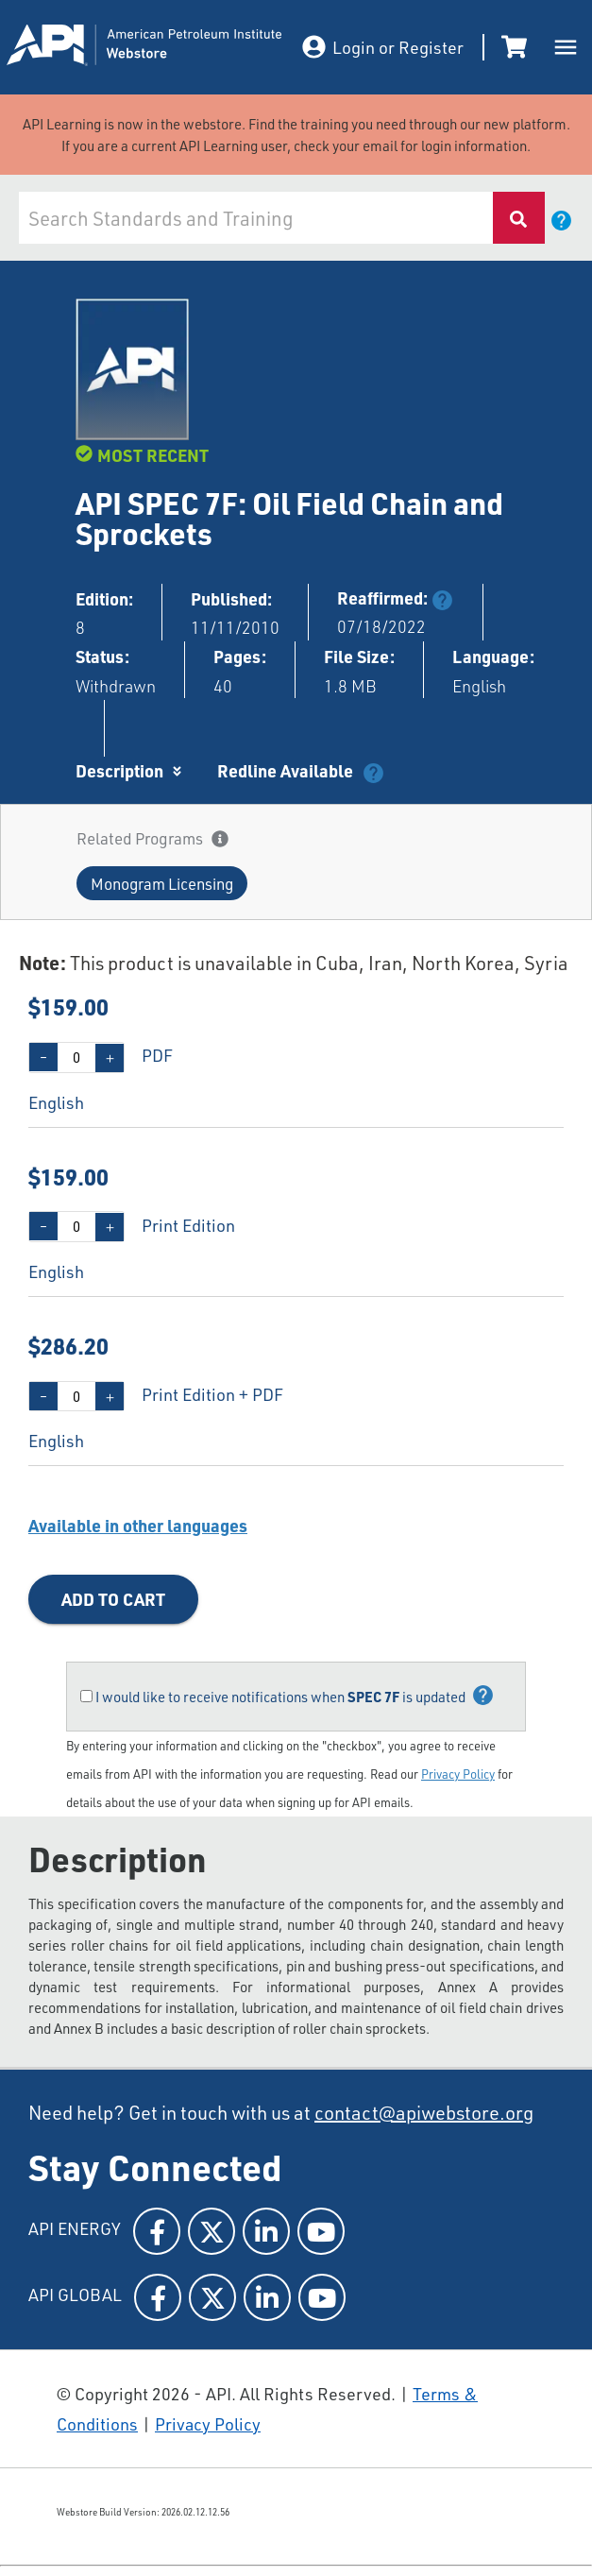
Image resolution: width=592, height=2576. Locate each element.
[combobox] (256, 218)
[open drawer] (565, 47)
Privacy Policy (458, 1774)
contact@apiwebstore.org (423, 2112)
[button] (161, 883)
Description (119, 770)
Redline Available (285, 770)
